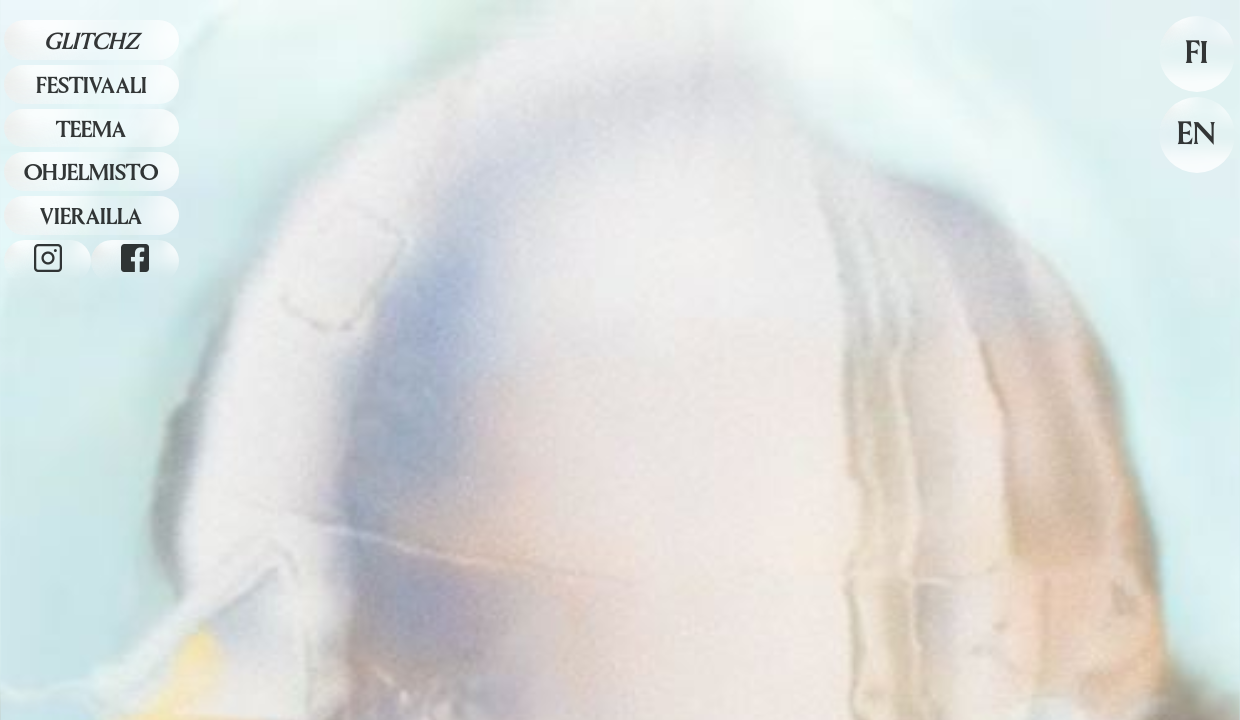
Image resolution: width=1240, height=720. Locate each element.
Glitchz (91, 41)
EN (1196, 134)
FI (1196, 53)
